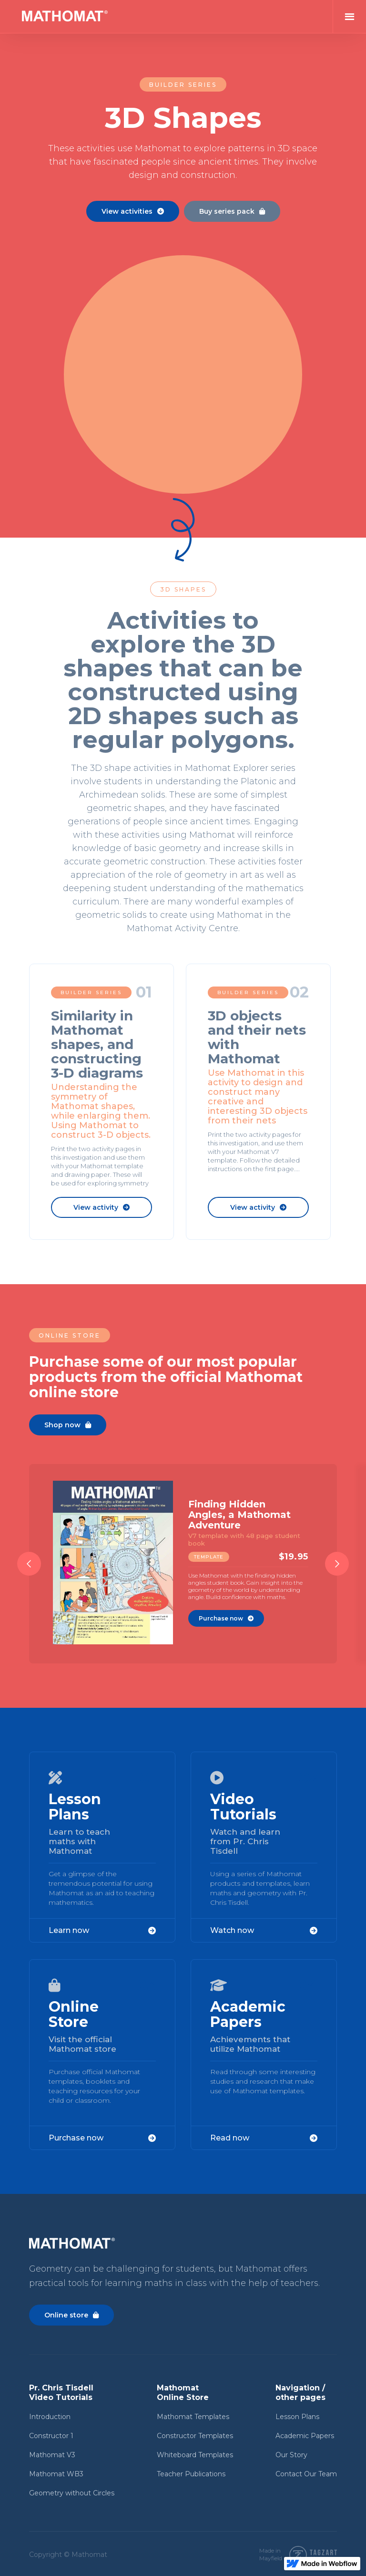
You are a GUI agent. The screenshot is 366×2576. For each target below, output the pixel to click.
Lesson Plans (297, 2416)
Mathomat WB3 (56, 2474)
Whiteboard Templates (195, 2455)
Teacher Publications (191, 2474)
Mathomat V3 (52, 2455)
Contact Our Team (306, 2474)
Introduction (50, 2416)
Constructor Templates (195, 2435)
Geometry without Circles (71, 2493)
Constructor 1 (51, 2435)
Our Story (291, 2455)
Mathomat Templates (193, 2416)
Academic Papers (304, 2435)
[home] (65, 17)
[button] (349, 16)
